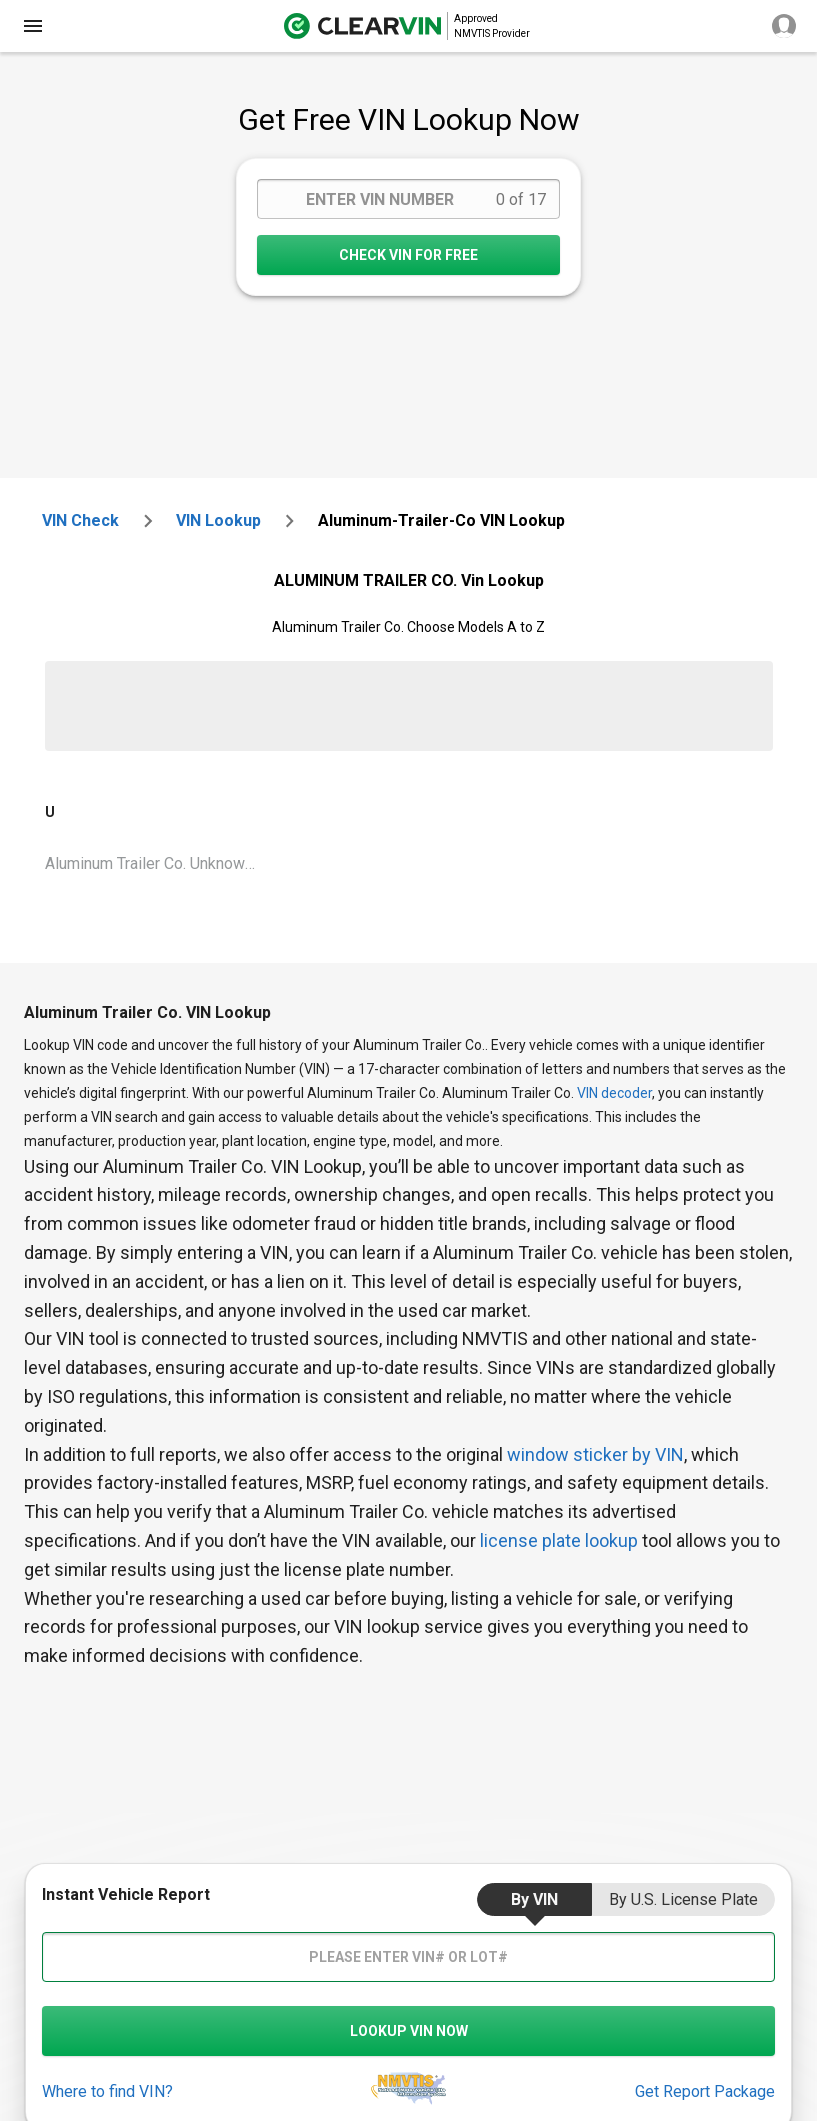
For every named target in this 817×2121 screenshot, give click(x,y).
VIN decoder (614, 1093)
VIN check (80, 520)
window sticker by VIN (595, 1454)
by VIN (534, 1899)
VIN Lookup (218, 520)
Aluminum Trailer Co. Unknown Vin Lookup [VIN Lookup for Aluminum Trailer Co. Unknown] (158, 863)
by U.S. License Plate (683, 1899)
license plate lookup (559, 1540)
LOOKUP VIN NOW (409, 2031)
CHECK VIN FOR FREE (408, 255)
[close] (33, 26)
